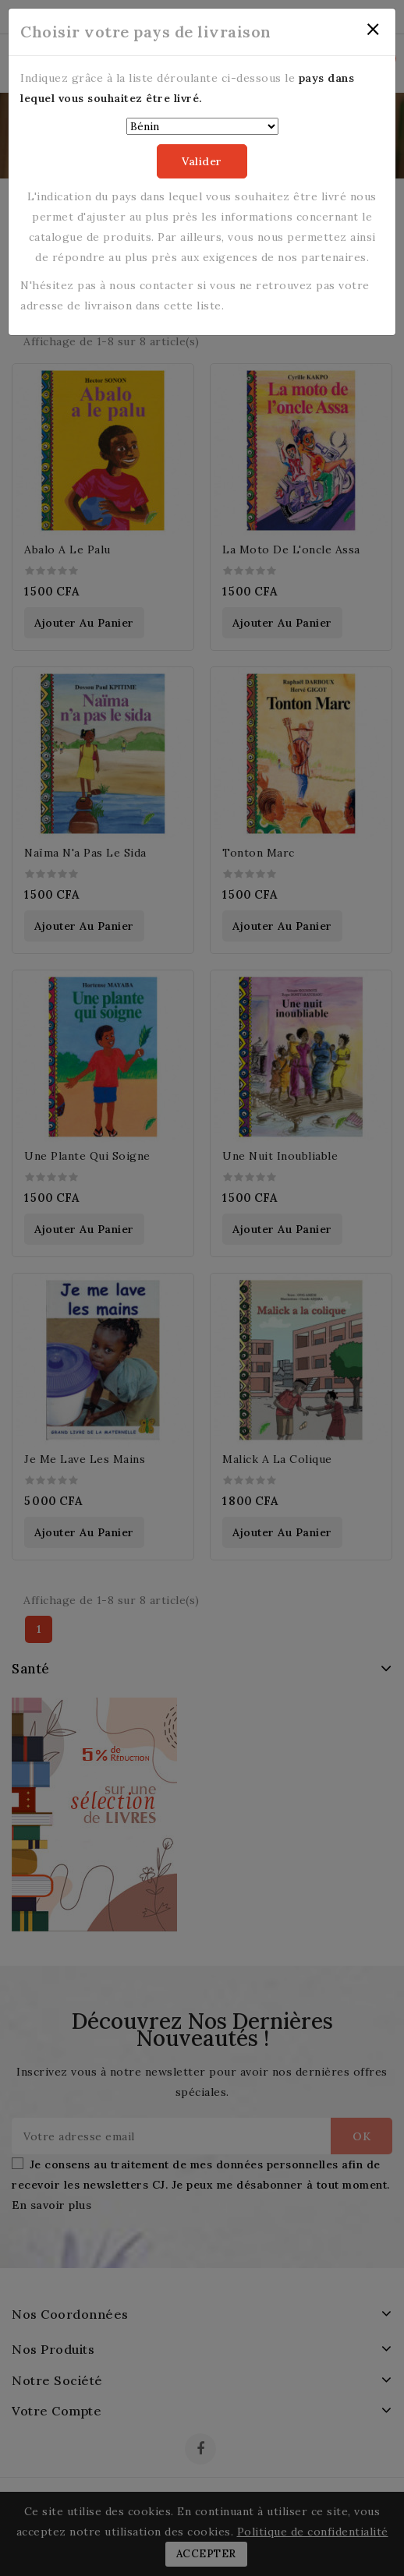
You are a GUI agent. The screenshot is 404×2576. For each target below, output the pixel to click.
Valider (202, 161)
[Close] (373, 29)
